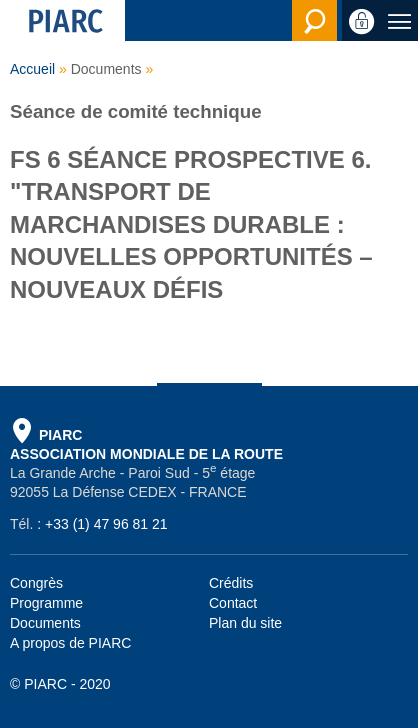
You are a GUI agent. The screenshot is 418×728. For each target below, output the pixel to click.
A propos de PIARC (70, 643)
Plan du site (245, 623)
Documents (45, 623)
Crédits (231, 583)
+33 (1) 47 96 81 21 (106, 524)
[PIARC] (62, 20)
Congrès (36, 583)
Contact (233, 603)
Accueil (32, 69)
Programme (46, 603)
